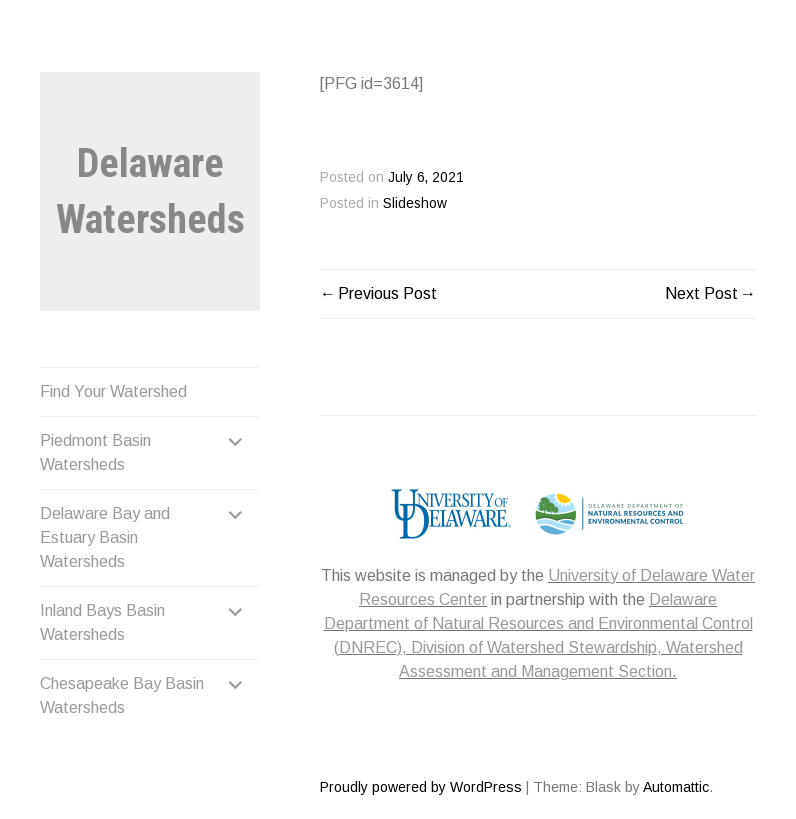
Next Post (701, 293)
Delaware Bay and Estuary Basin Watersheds (105, 537)
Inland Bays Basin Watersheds (102, 622)
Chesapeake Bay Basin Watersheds (122, 695)
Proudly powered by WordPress (421, 787)
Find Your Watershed (113, 391)
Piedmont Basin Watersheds (95, 452)
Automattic (676, 787)
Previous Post (387, 293)
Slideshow (415, 203)
